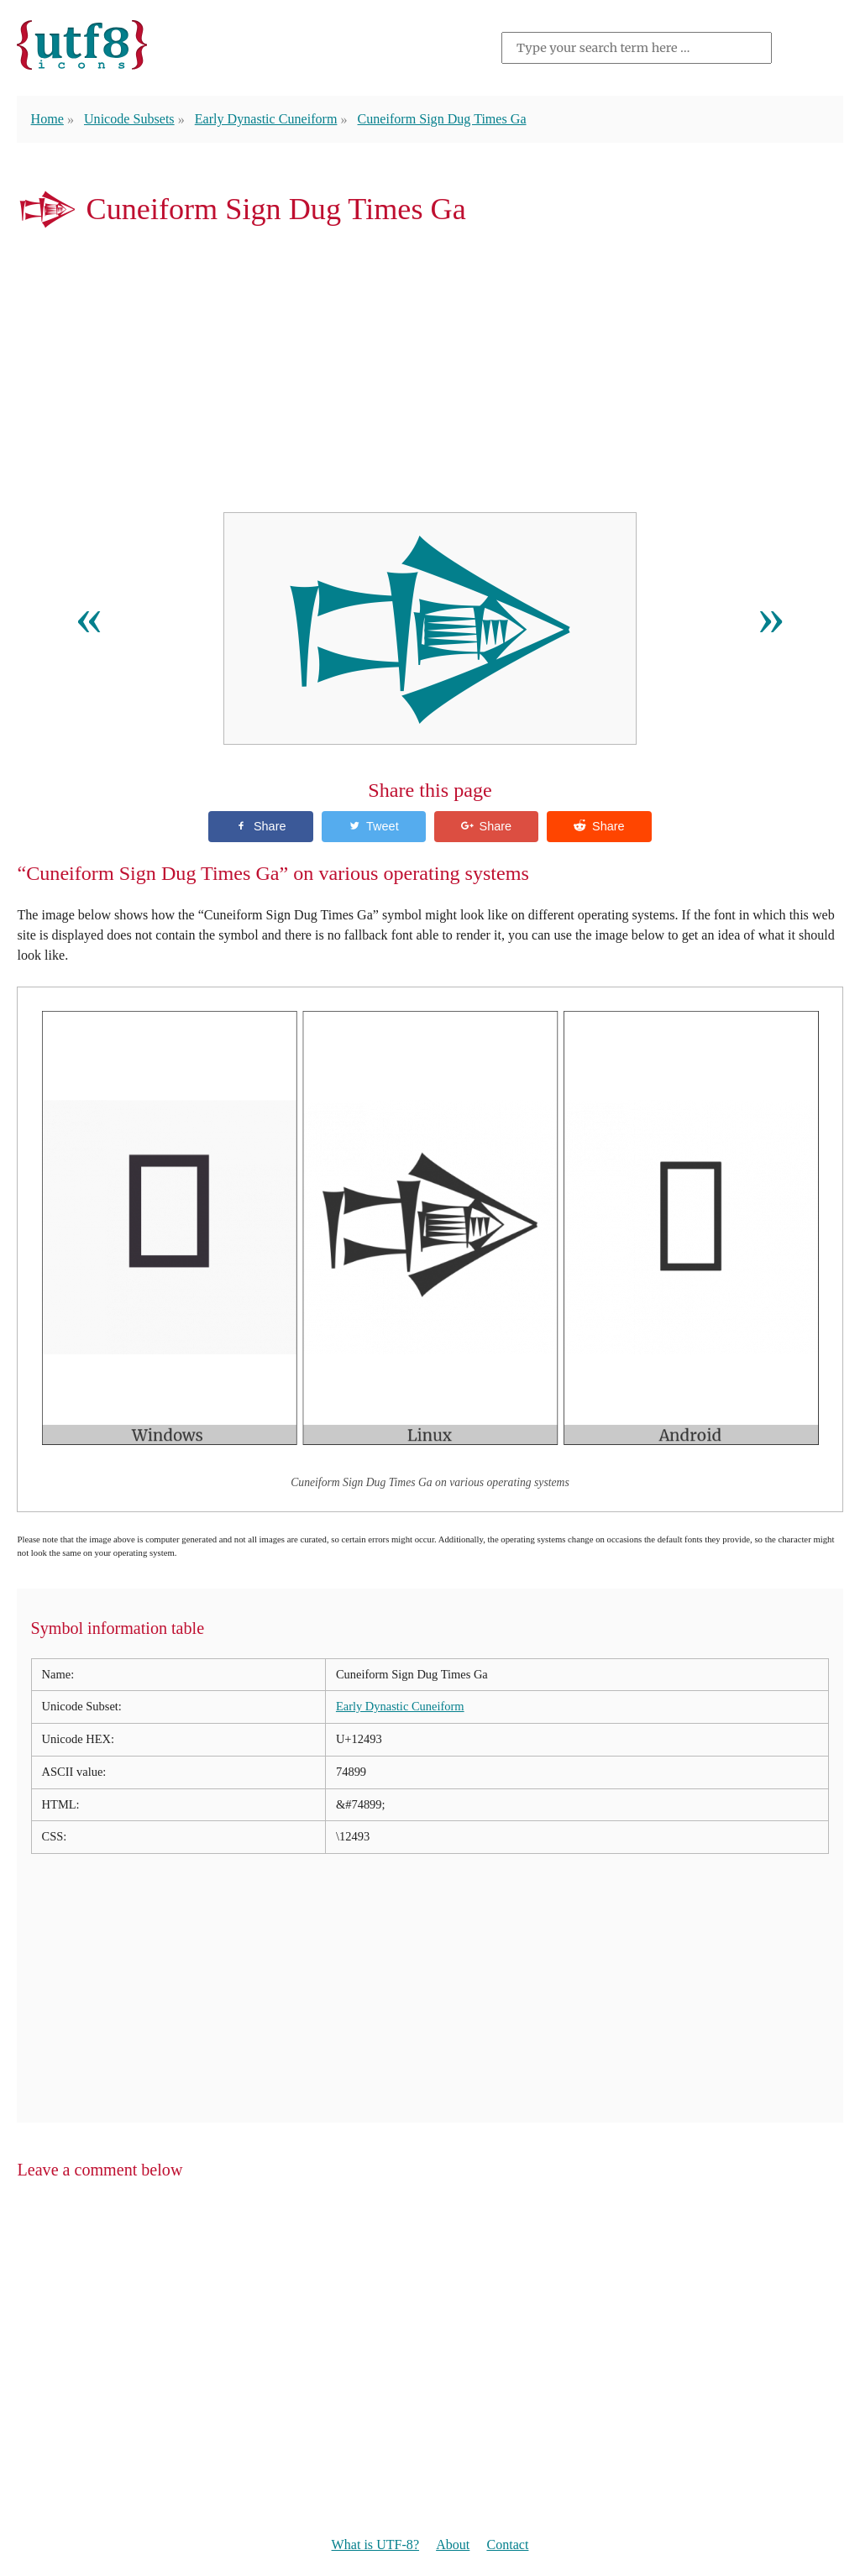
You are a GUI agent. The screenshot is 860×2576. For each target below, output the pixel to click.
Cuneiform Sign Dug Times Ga (442, 119)
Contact (507, 2544)
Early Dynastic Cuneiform (266, 119)
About (452, 2544)
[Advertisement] (429, 374)
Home (47, 119)
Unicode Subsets (129, 119)
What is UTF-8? (375, 2544)
